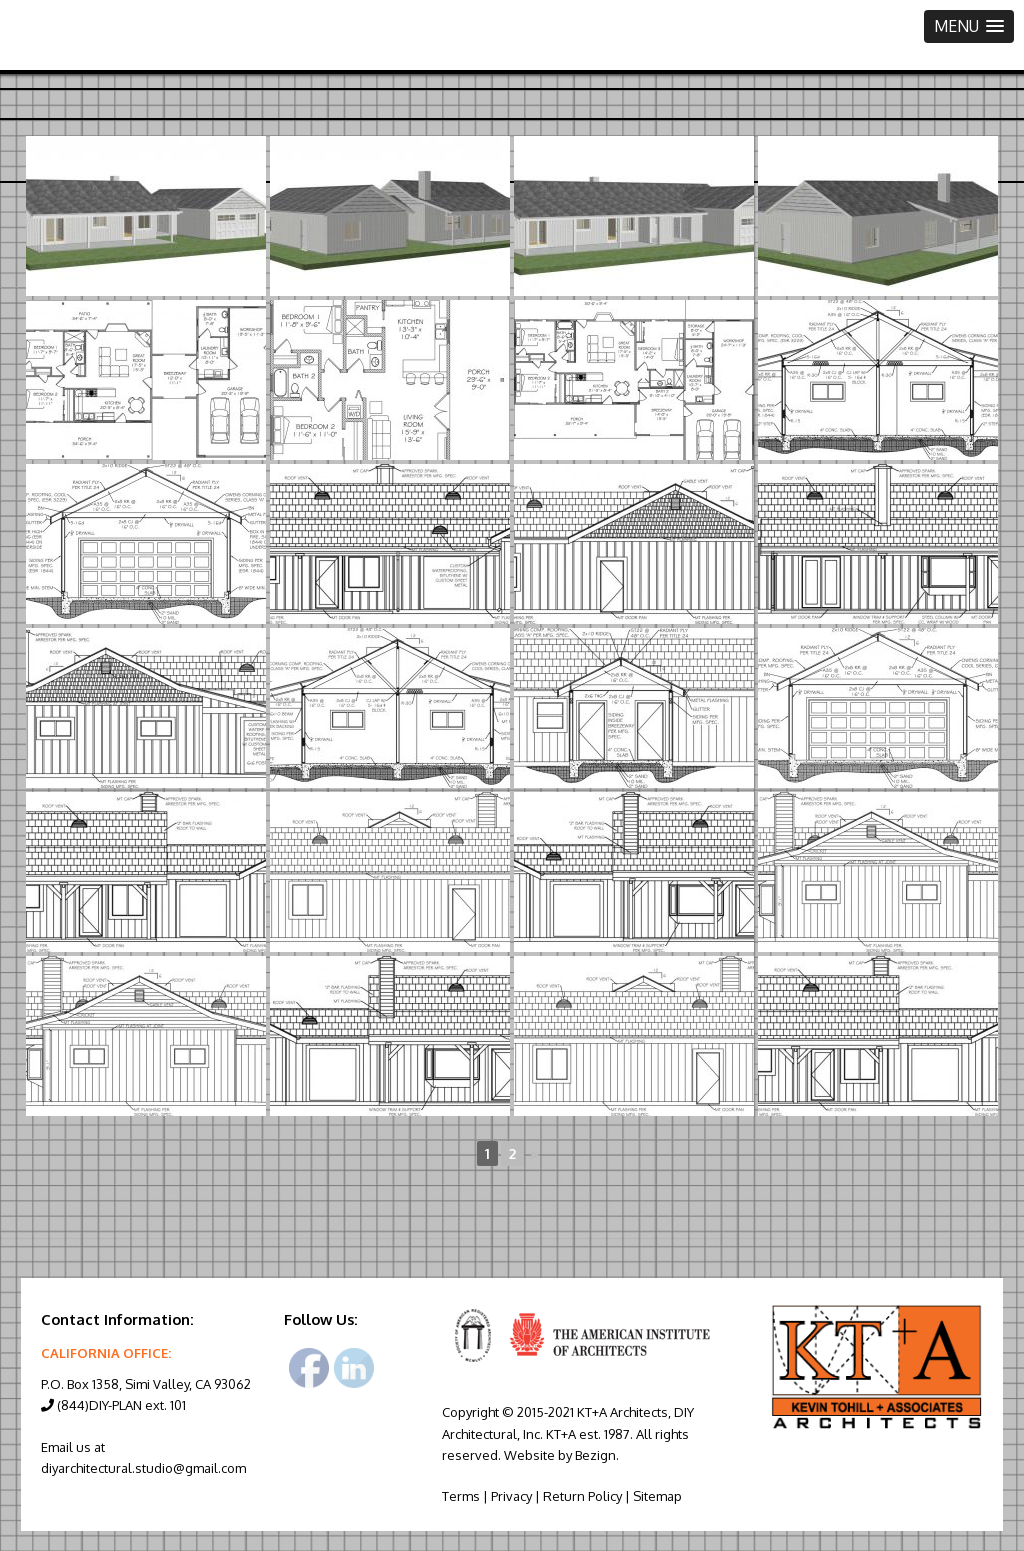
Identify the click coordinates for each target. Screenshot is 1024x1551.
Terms (461, 1496)
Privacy (511, 1496)
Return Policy (582, 1496)
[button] (969, 26)
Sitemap (657, 1496)
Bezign (595, 1455)
